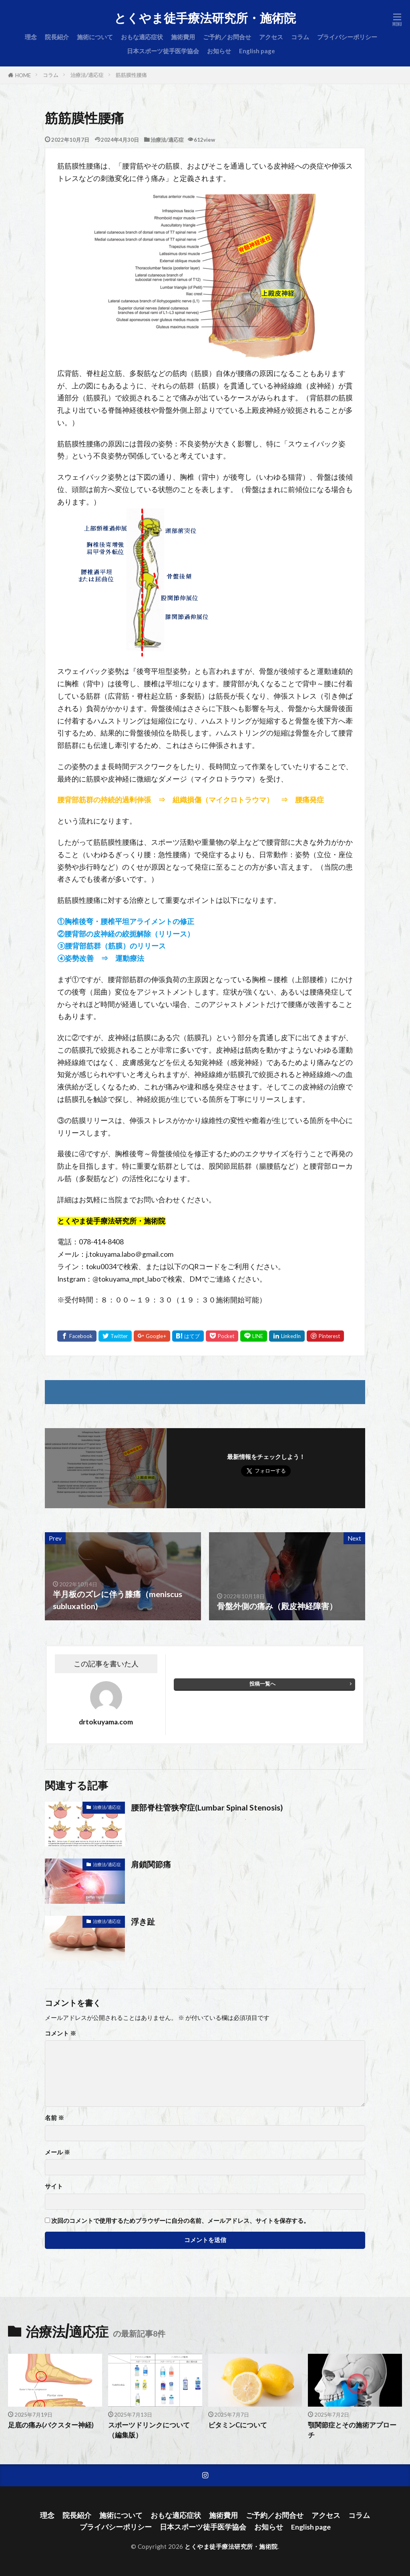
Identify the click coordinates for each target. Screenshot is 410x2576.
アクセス (271, 36)
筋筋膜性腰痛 (131, 75)
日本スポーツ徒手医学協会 (163, 50)
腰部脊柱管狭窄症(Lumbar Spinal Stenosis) (207, 1807)
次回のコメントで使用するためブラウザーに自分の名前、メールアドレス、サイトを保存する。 (180, 2221)
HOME (23, 75)
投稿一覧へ (262, 1683)
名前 (54, 2118)
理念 (31, 36)
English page (257, 50)
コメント (60, 2033)
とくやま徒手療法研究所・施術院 (205, 18)
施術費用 (183, 36)
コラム (300, 36)
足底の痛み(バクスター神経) (51, 2425)
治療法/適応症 (87, 75)
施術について (95, 36)
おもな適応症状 (142, 36)
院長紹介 (57, 36)
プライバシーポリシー (347, 36)
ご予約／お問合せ (227, 36)
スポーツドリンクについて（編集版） (149, 2430)
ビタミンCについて (237, 2425)
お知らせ (219, 50)
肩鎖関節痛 (151, 1864)
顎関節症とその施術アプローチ (352, 2430)
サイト (54, 2186)
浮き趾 (143, 1921)
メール (57, 2152)
